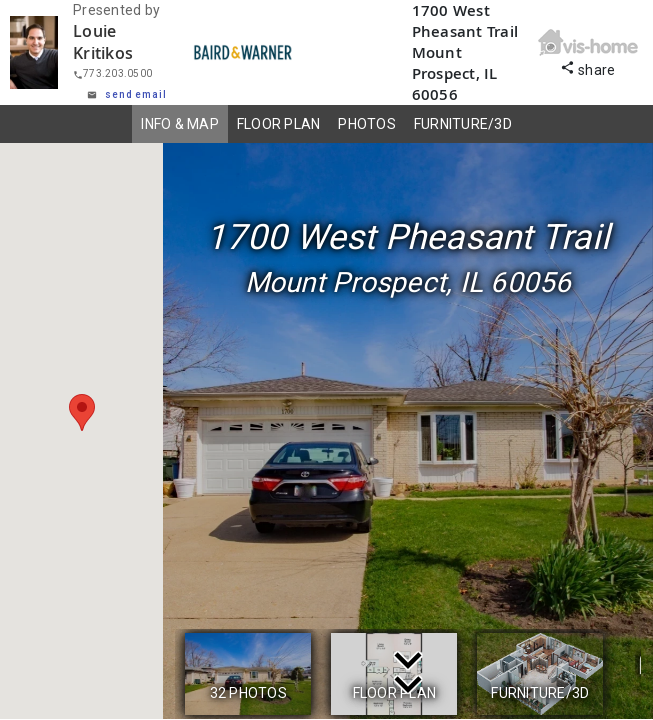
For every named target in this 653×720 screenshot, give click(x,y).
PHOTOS (367, 124)
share (588, 67)
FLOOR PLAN (279, 124)
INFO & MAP (180, 124)
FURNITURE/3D (463, 124)
